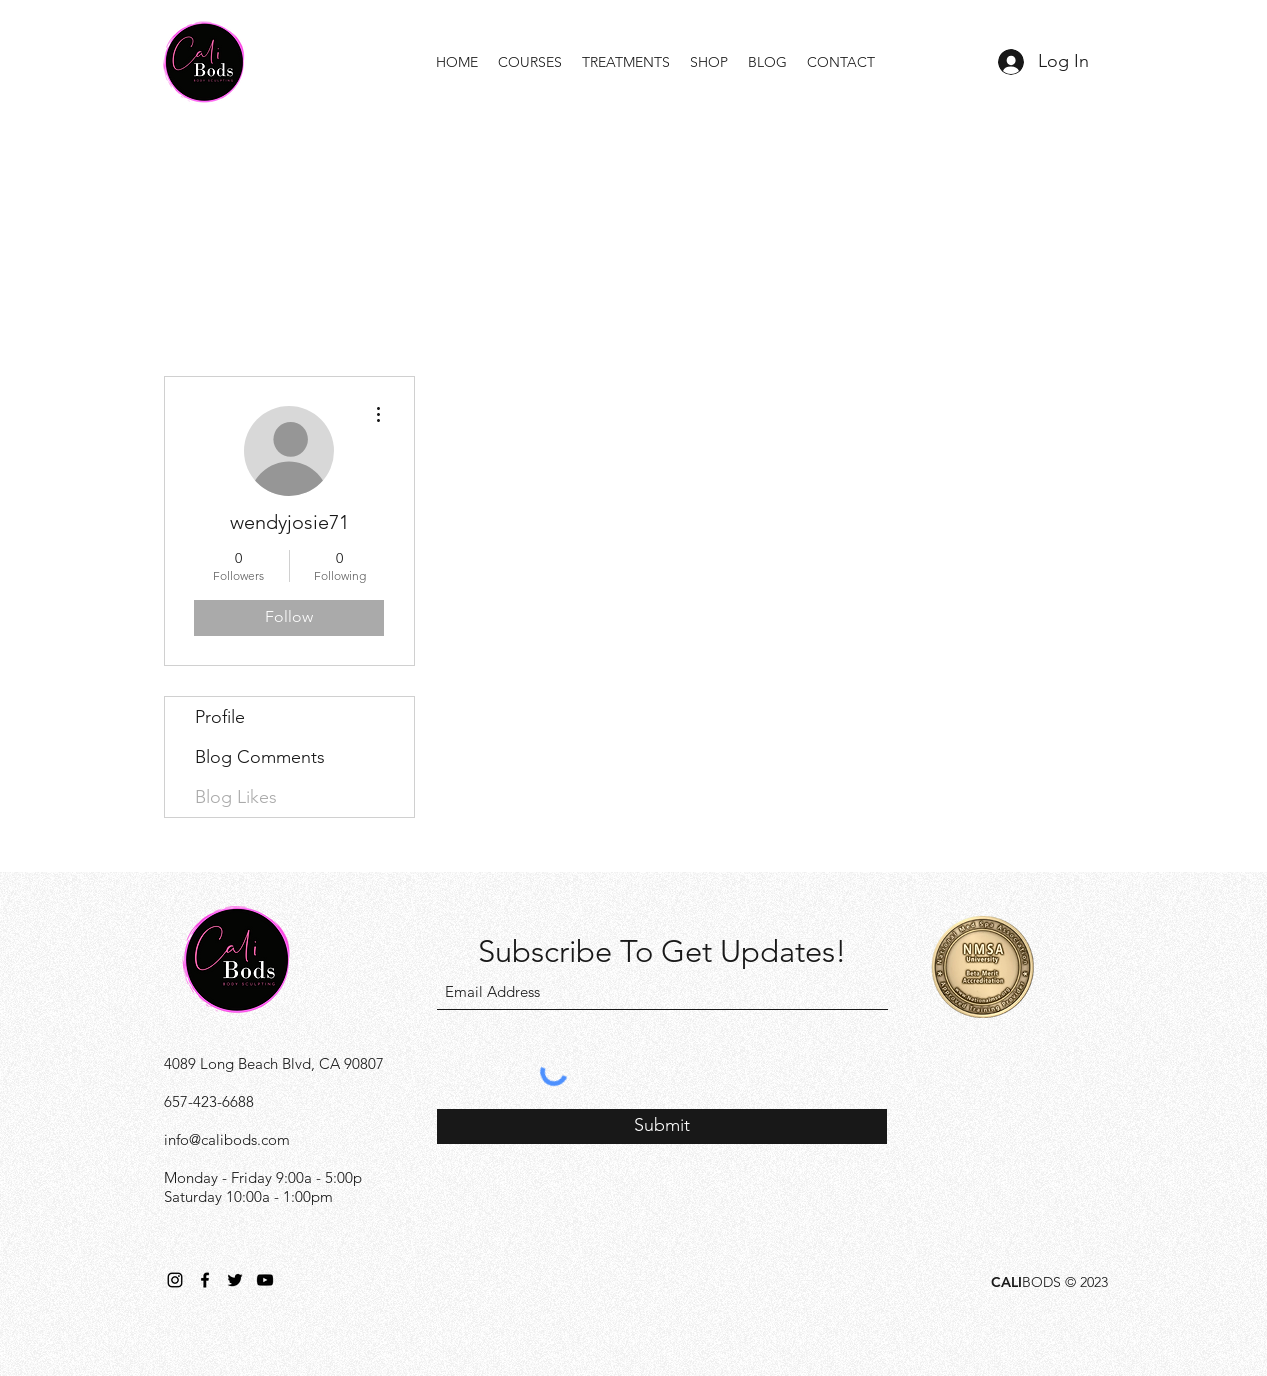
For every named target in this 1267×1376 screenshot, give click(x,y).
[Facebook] (205, 1280)
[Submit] (662, 1126)
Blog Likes (236, 797)
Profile (220, 717)
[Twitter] (235, 1280)
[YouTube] (265, 1280)
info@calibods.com (227, 1139)
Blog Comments (260, 757)
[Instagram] (175, 1280)
